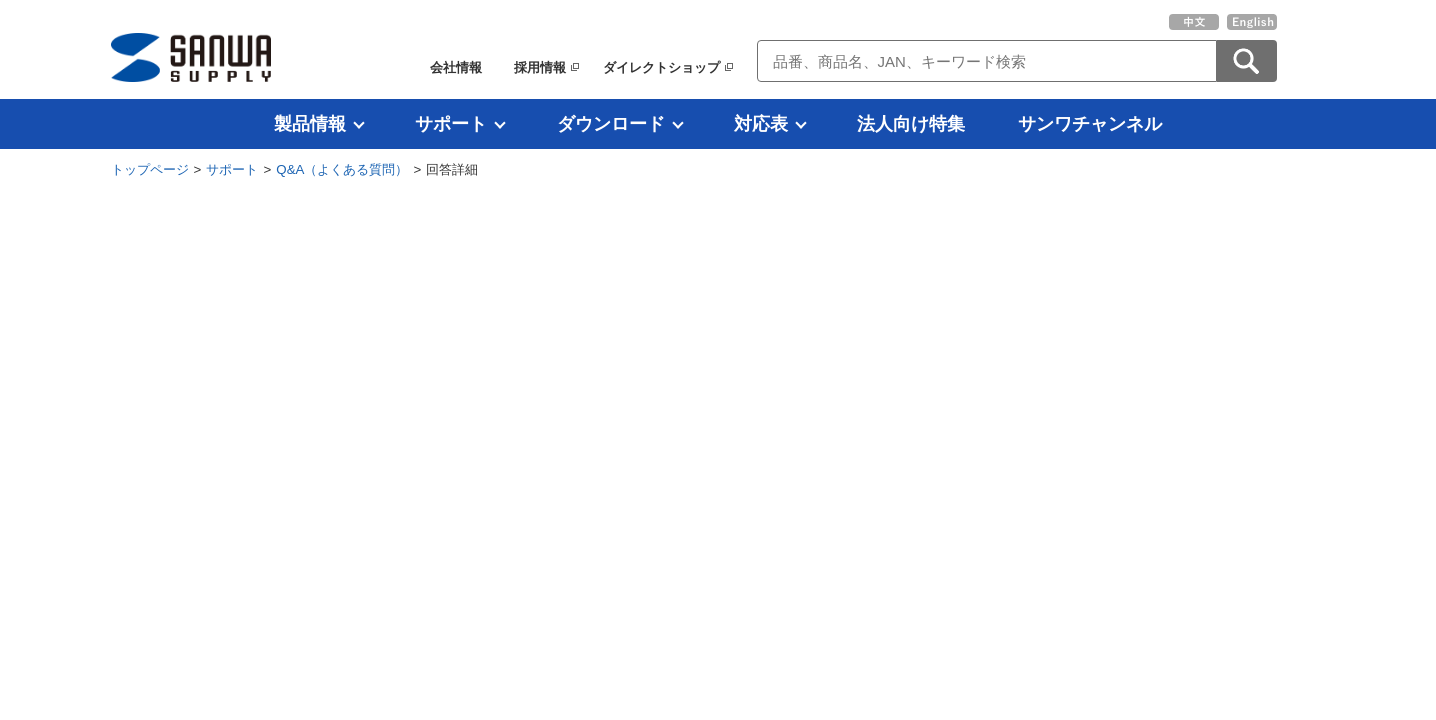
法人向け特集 (911, 124)
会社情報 (456, 67)
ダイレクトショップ (661, 67)
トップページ (150, 169)
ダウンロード (611, 124)
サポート (451, 124)
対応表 (761, 124)
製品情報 (310, 124)
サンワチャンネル (1090, 124)
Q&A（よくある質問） (342, 169)
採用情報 (540, 67)
